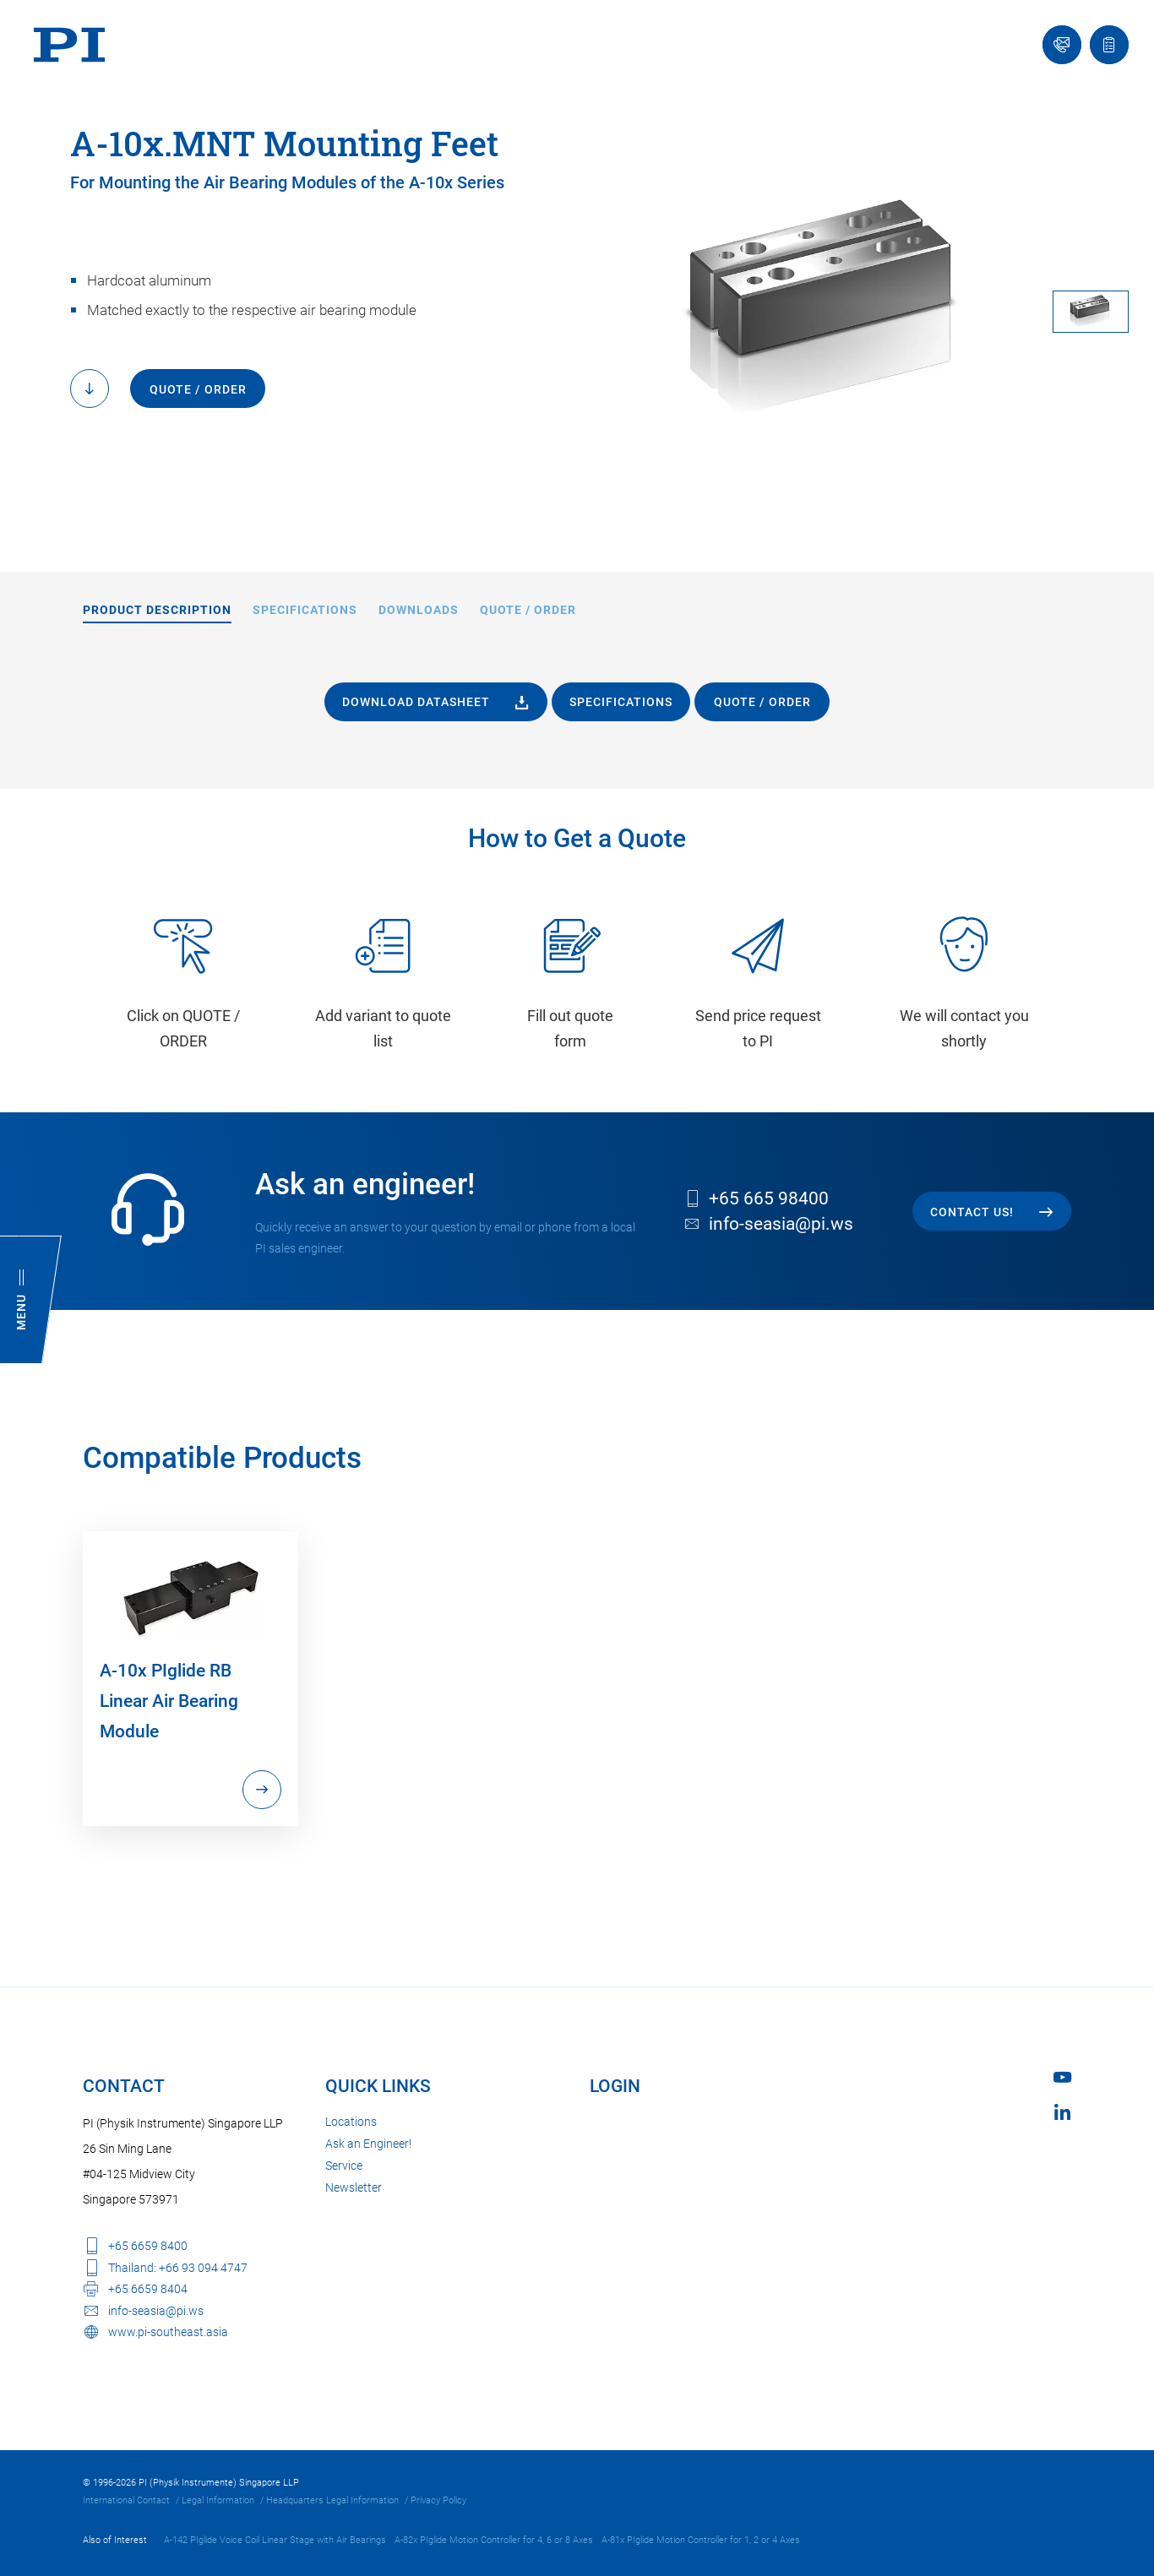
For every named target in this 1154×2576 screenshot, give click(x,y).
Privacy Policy (438, 2500)
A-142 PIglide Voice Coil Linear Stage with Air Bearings (275, 2540)
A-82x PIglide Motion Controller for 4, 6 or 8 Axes (494, 2540)
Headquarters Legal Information (332, 2500)
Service (343, 2165)
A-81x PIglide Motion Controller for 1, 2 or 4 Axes (700, 2540)
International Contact (126, 2500)
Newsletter (353, 2187)
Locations (351, 2121)
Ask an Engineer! (368, 2143)
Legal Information (218, 2500)
